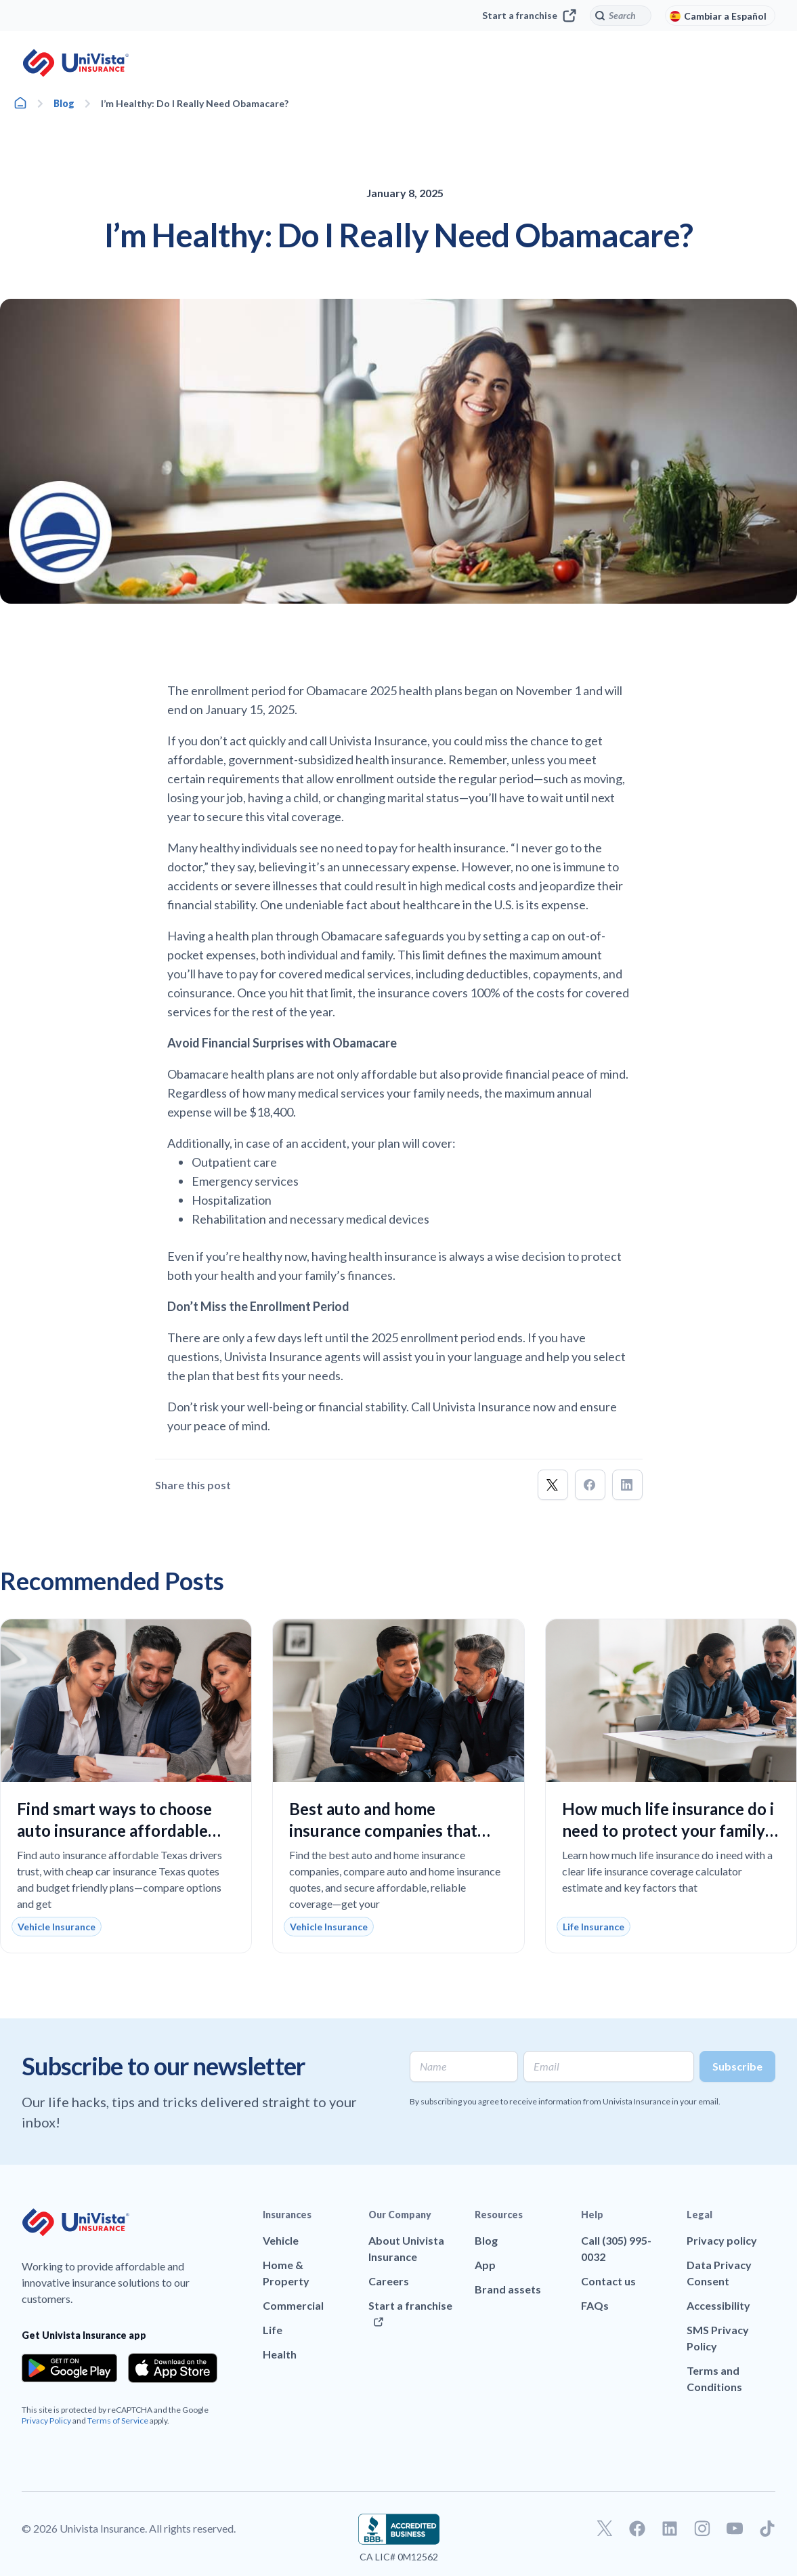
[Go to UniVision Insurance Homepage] (76, 63)
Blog (63, 103)
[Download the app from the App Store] (172, 2368)
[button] (553, 1485)
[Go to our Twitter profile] (605, 2528)
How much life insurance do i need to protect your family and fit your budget (668, 1830)
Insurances (287, 2214)
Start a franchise (529, 15)
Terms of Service (117, 2420)
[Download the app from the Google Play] (69, 2368)
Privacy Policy (46, 2420)
